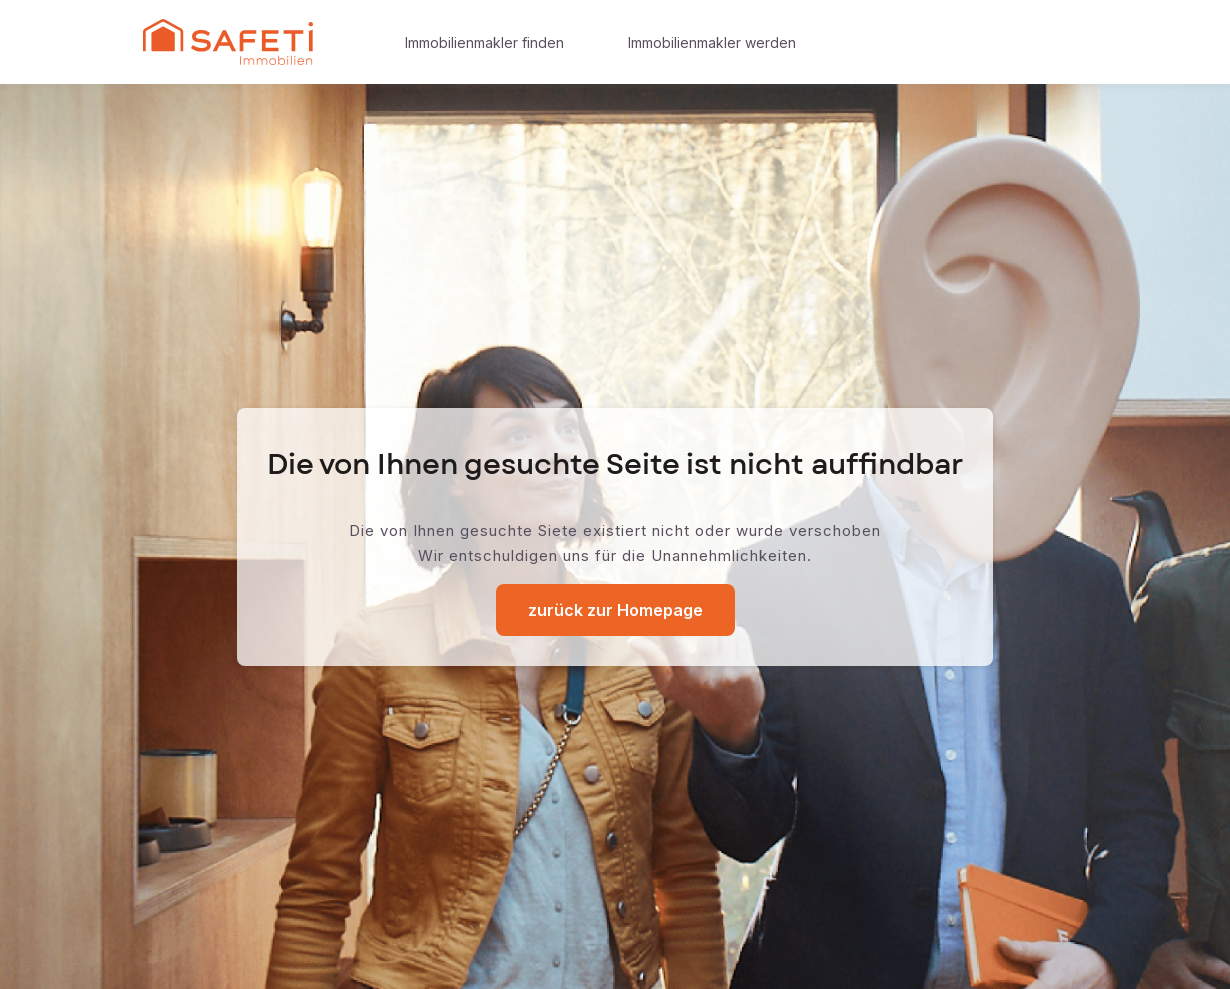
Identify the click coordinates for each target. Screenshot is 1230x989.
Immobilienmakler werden (712, 42)
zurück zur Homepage (615, 610)
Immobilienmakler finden (484, 42)
